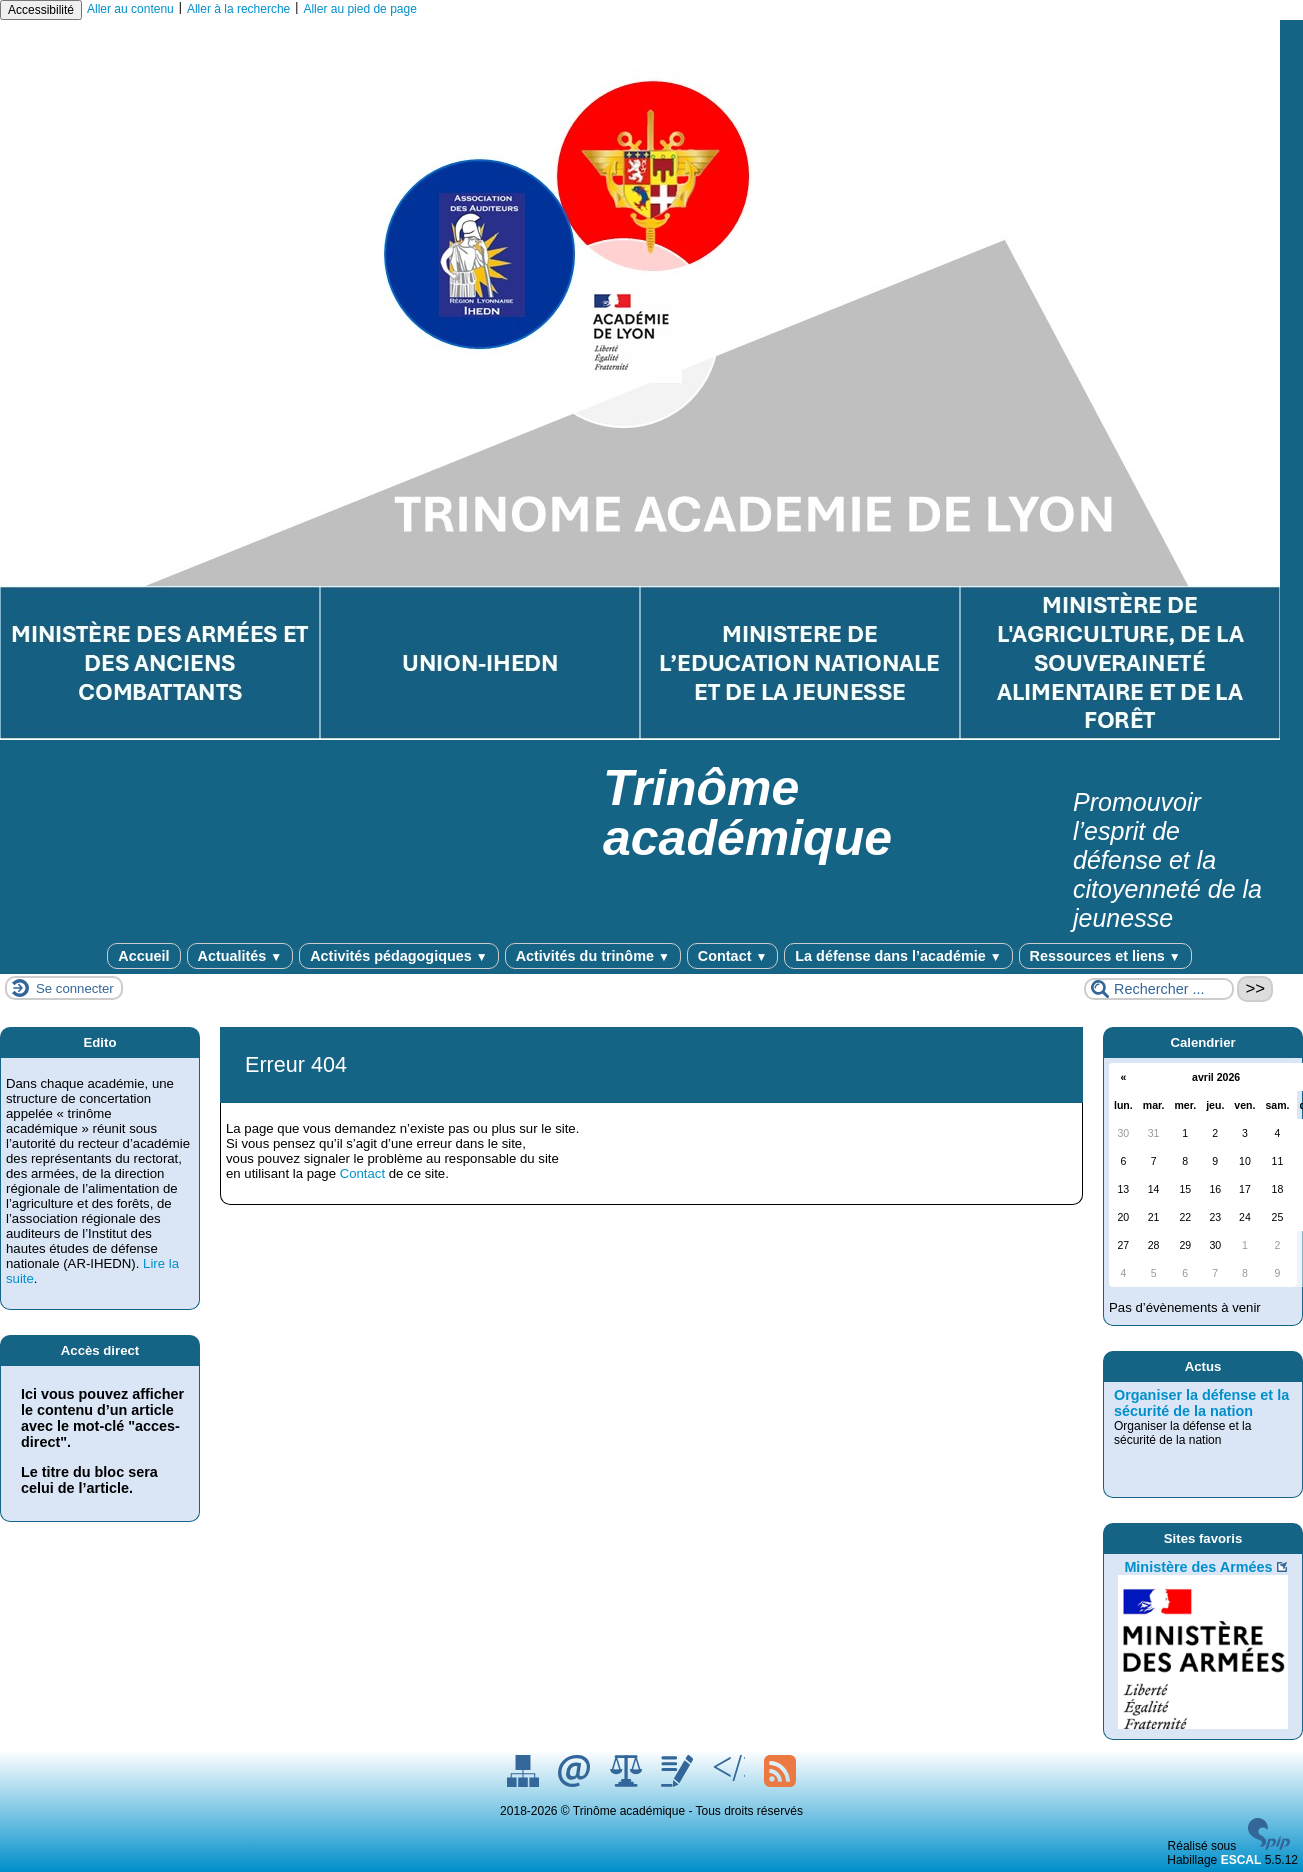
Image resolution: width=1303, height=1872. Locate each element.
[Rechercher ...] (1159, 989)
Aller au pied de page (359, 9)
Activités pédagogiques (398, 956)
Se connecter (75, 988)
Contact (732, 956)
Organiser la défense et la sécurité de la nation (1201, 1403)
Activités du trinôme (593, 956)
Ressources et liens (1105, 956)
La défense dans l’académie (898, 956)
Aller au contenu (130, 9)
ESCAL (1241, 1860)
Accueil (143, 956)
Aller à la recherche (238, 9)
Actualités (240, 956)
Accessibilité (41, 10)
